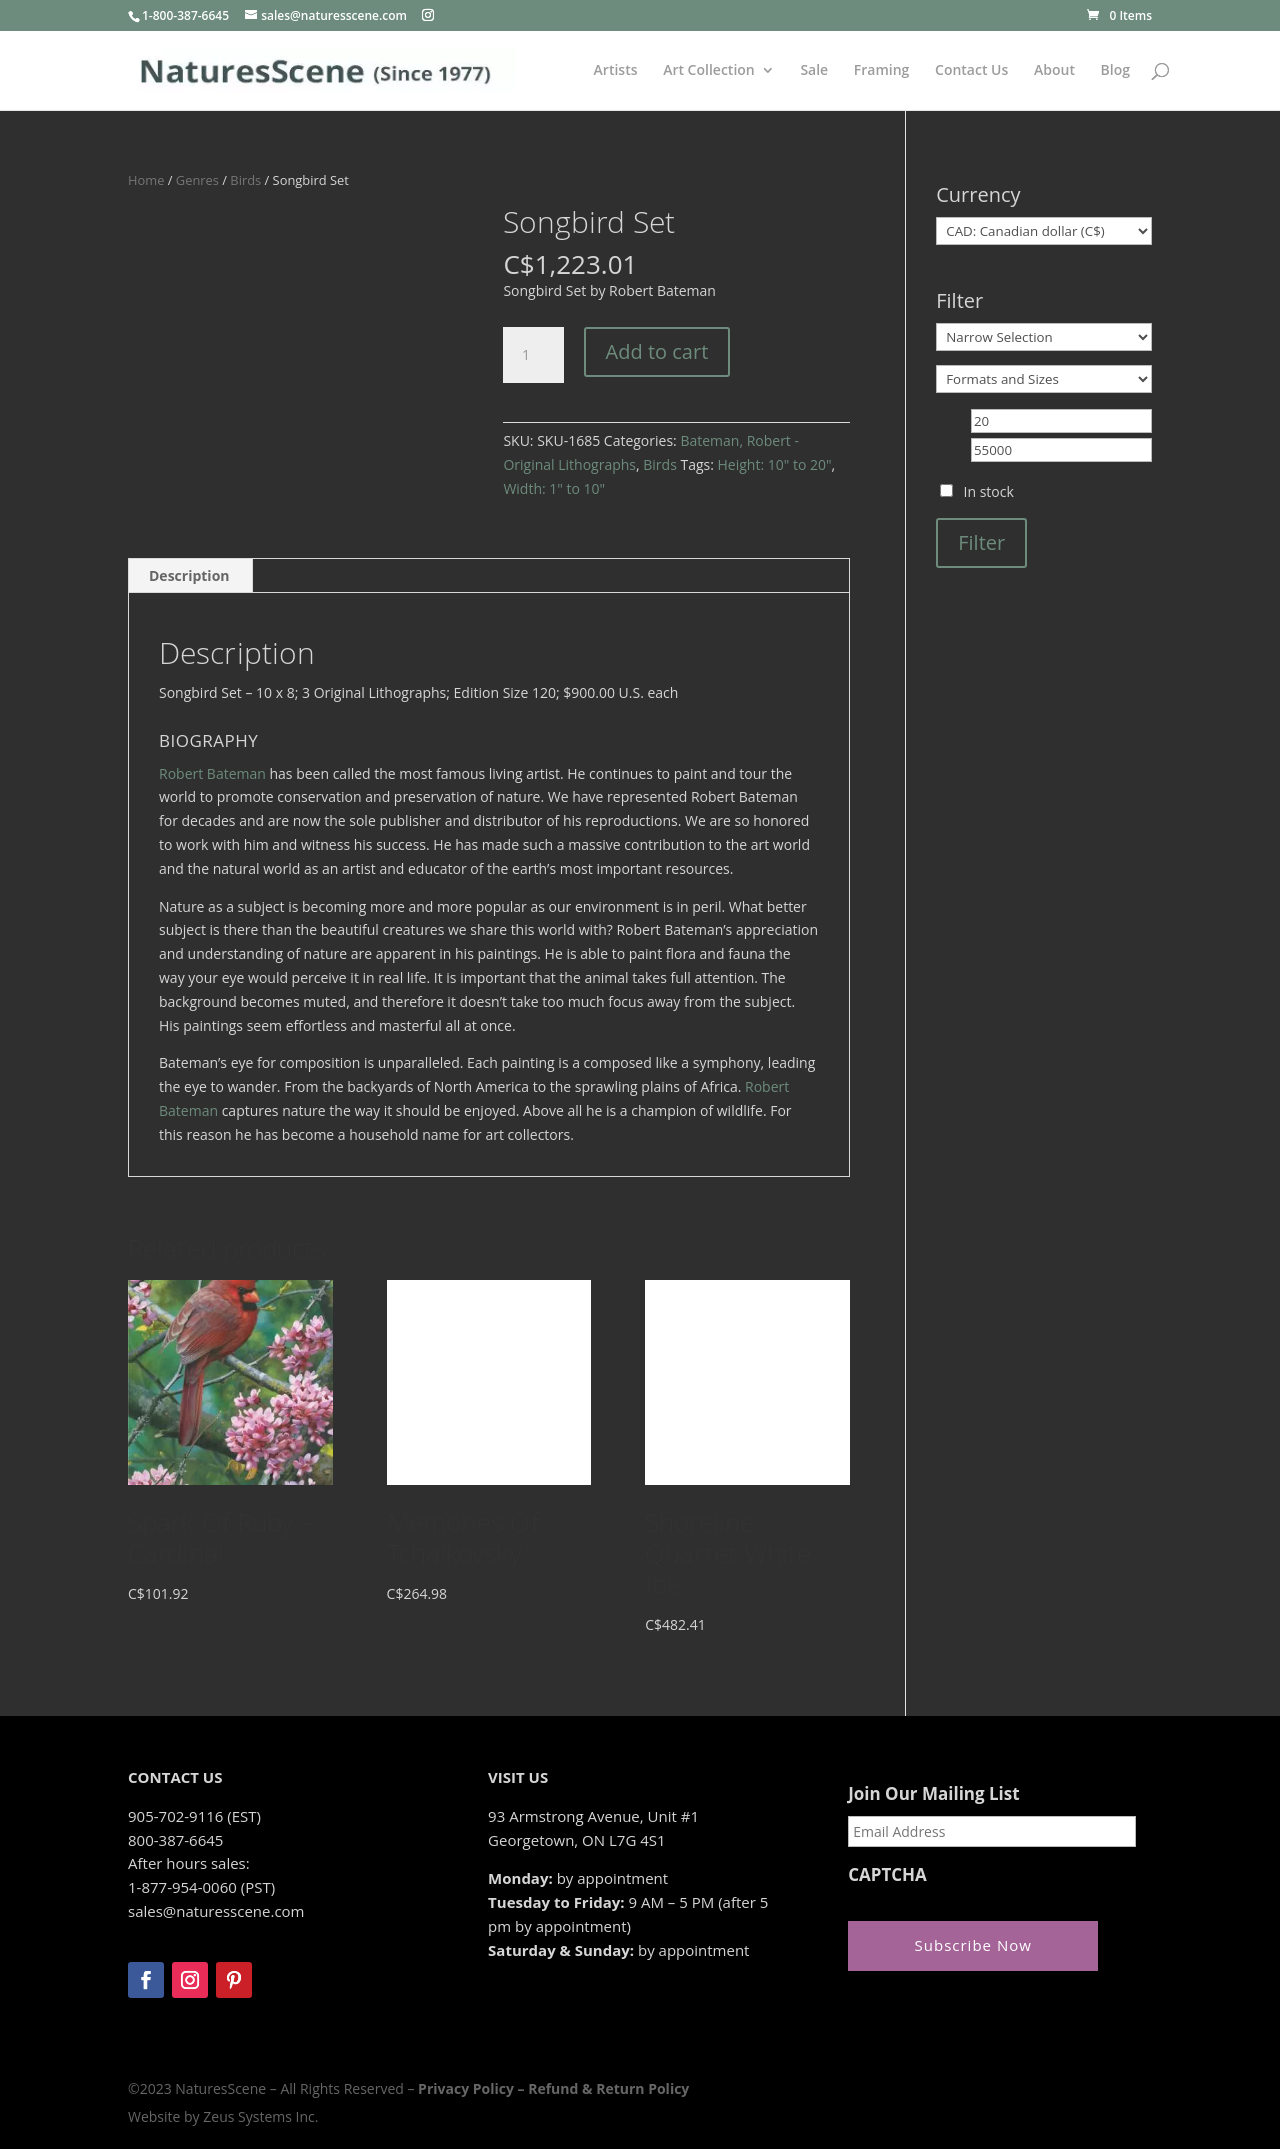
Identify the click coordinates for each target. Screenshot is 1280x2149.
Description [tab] (189, 575)
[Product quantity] (533, 355)
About (1054, 71)
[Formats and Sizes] (1044, 379)
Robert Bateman (212, 773)
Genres (197, 180)
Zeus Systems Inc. (260, 2116)
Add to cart (657, 351)
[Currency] (1044, 231)
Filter (981, 542)
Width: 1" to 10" (554, 488)
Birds (245, 180)
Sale (814, 71)
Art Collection (709, 71)
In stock (989, 491)
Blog (1115, 71)
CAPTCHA (887, 1875)
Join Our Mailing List (933, 1794)
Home (146, 180)
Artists (616, 71)
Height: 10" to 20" (775, 464)
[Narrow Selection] (1044, 337)
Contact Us (971, 71)
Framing (882, 71)
